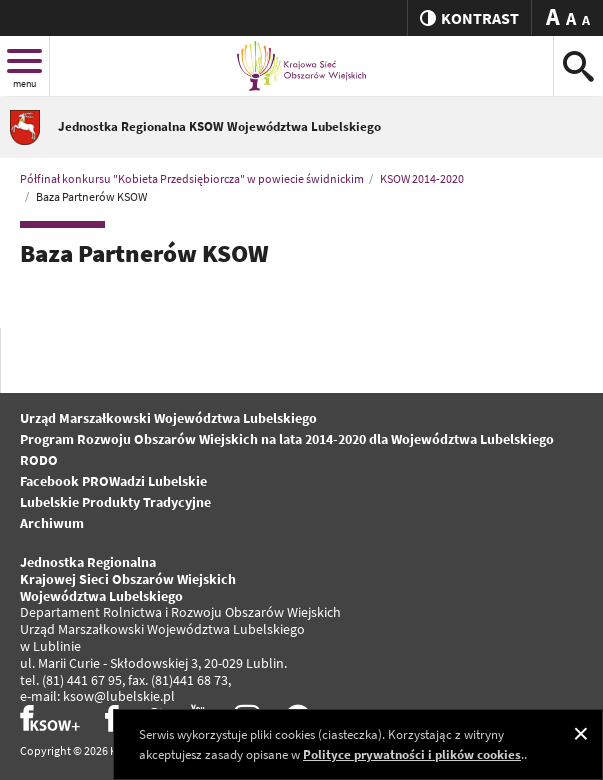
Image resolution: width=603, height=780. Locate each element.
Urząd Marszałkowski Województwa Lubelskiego (168, 418)
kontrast (469, 18)
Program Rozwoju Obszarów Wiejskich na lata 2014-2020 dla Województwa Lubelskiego (287, 439)
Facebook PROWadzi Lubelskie (113, 481)
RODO (39, 460)
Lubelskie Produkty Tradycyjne (115, 502)
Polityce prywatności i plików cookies (412, 754)
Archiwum (52, 523)
